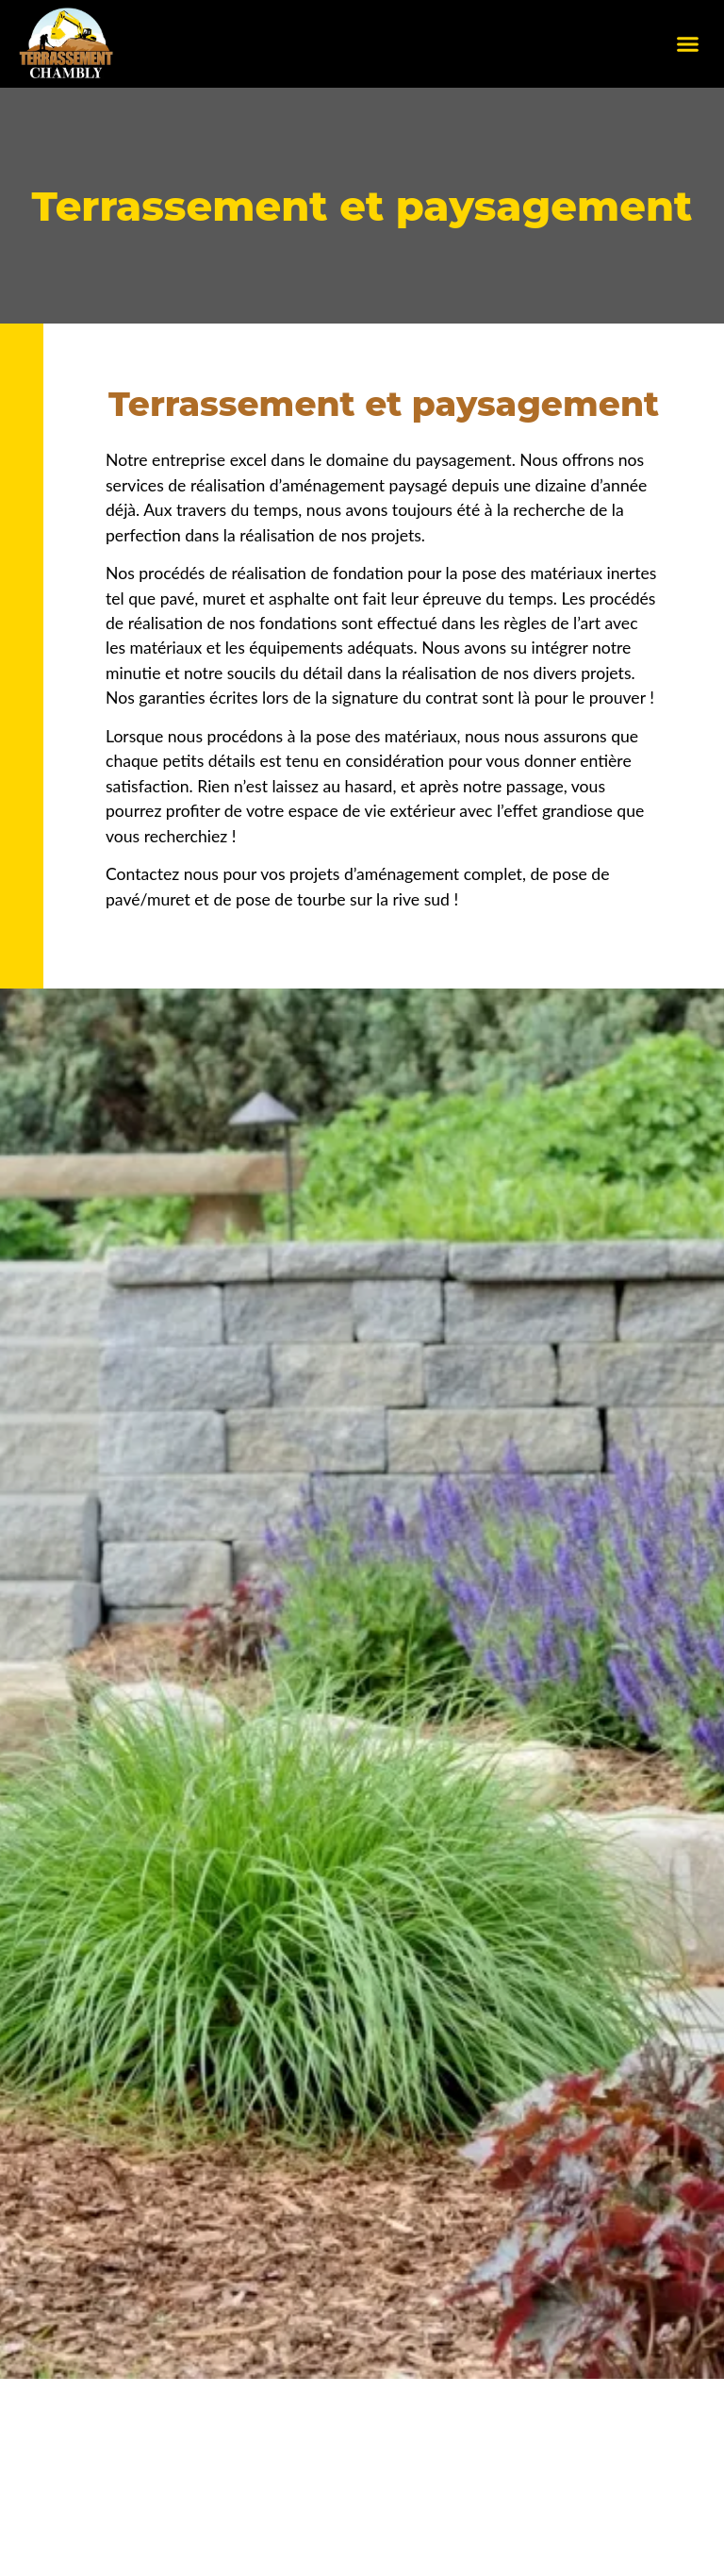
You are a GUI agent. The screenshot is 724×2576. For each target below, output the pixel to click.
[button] (688, 44)
